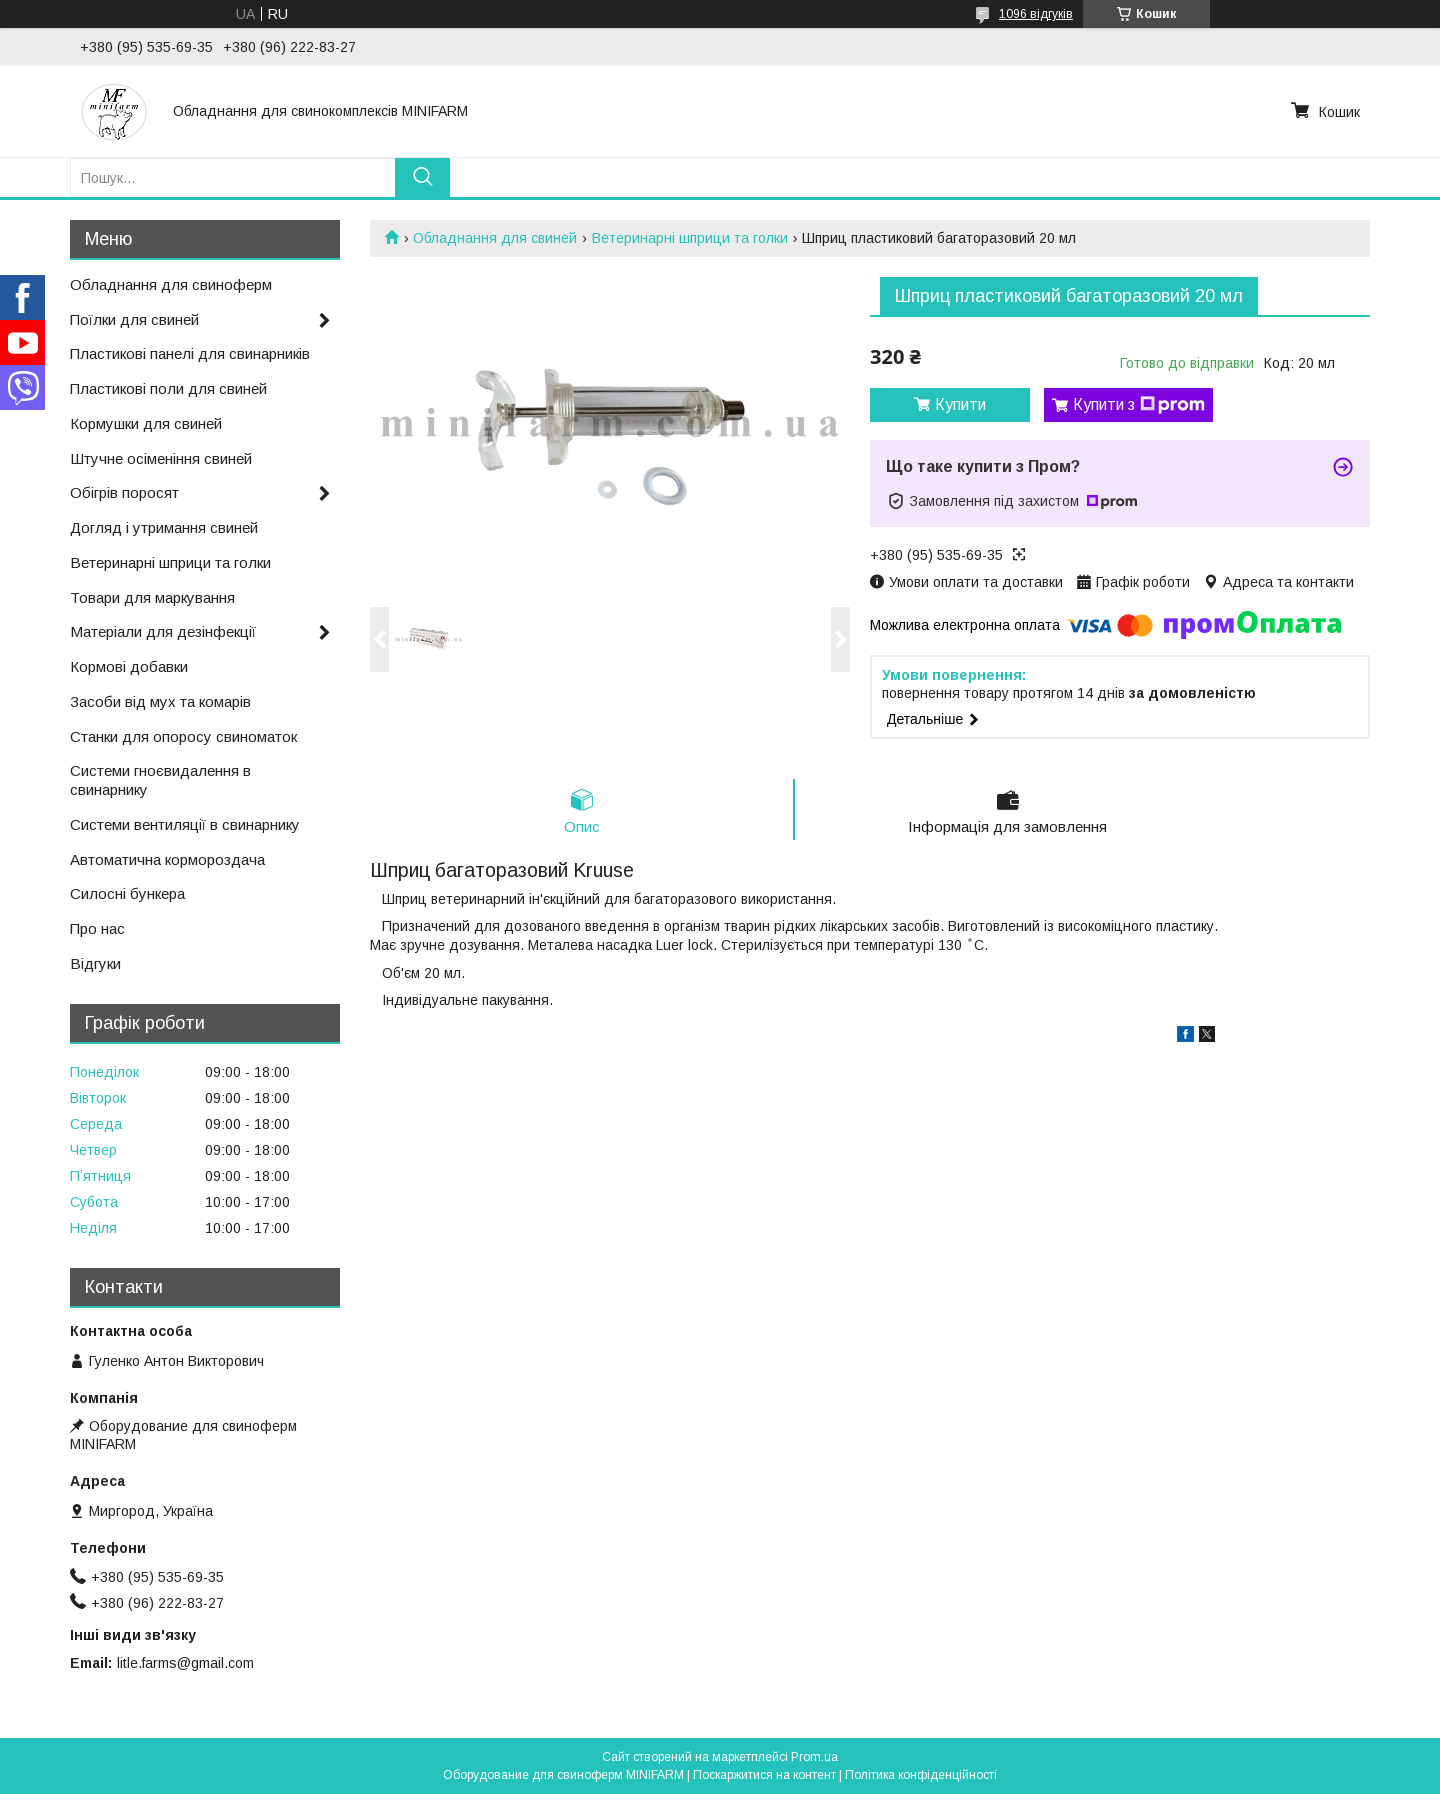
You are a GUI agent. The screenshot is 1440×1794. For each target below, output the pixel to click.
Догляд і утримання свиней (164, 527)
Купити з (1139, 405)
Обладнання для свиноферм (171, 284)
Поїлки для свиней (134, 319)
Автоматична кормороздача (167, 859)
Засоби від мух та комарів (160, 701)
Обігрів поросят (124, 492)
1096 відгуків (1036, 14)
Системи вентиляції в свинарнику (185, 824)
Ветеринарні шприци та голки (690, 238)
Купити (960, 404)
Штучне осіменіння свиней (161, 458)
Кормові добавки (129, 666)
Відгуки (95, 963)
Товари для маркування (152, 597)
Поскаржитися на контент (764, 1775)
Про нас (97, 928)
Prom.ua (814, 1757)
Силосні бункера (127, 893)
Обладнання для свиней (495, 238)
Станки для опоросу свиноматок (183, 736)
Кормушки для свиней (146, 423)
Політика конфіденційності (921, 1775)
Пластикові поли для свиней (168, 388)
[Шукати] (422, 177)
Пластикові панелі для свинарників (190, 353)
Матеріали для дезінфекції (163, 631)
